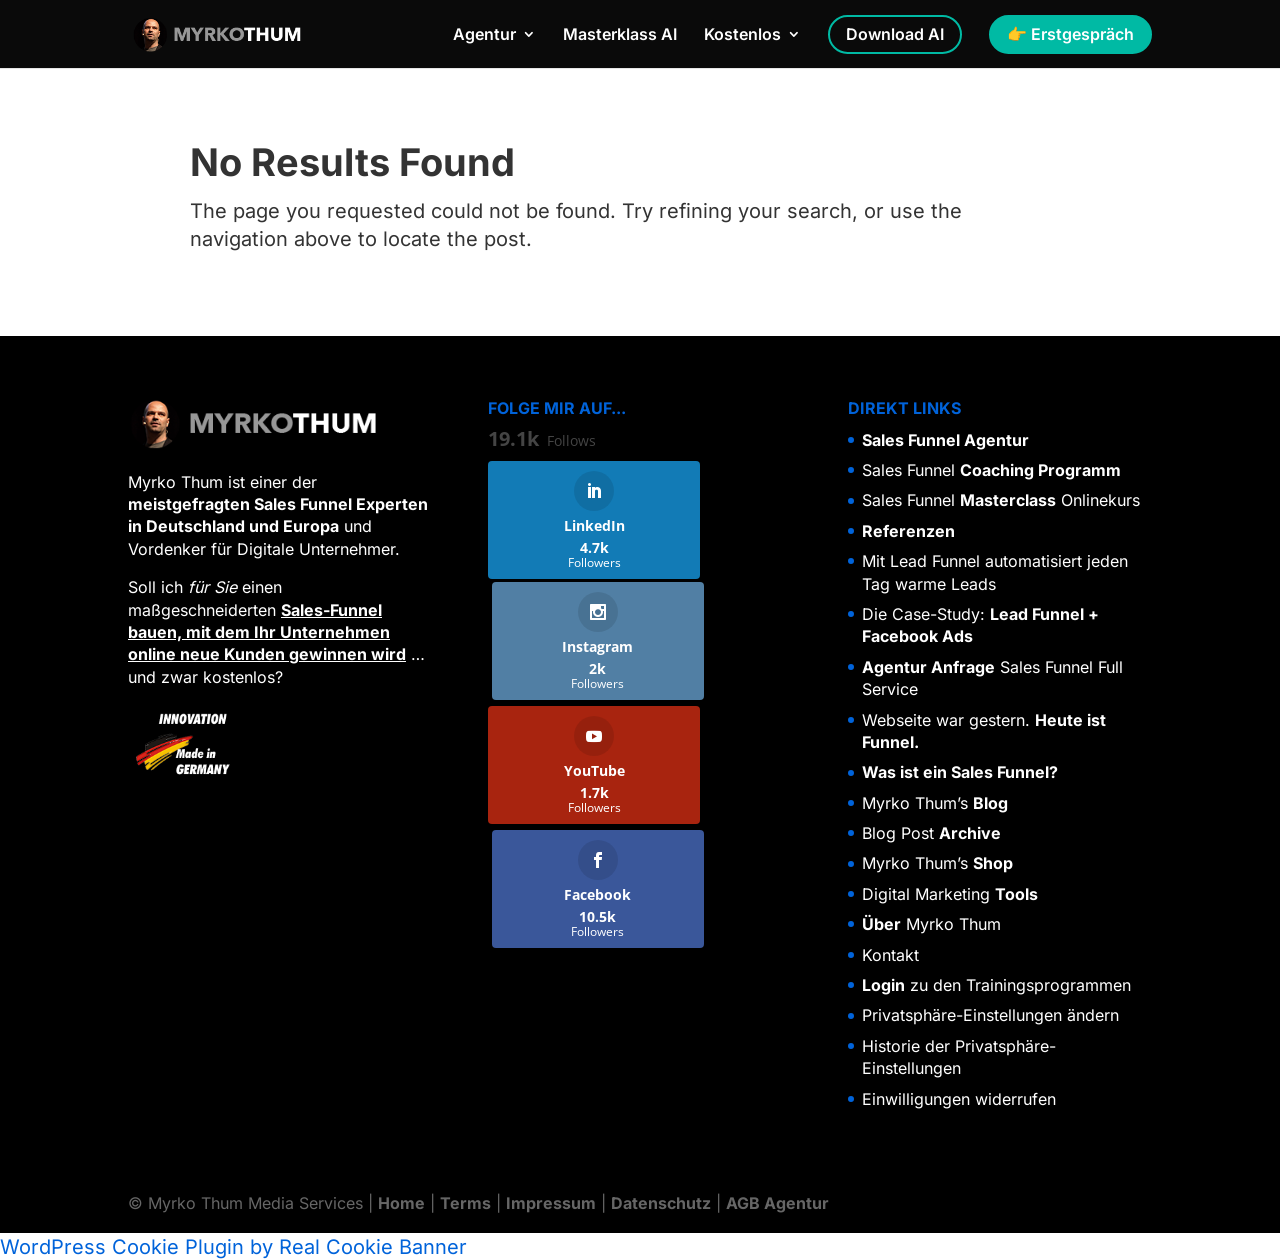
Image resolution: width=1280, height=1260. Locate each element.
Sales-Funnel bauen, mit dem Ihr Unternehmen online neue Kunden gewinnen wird (267, 632)
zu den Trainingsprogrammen (996, 985)
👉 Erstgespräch (1070, 35)
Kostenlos (742, 36)
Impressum (551, 1203)
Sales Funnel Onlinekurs (1001, 500)
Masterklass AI (620, 36)
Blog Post (931, 833)
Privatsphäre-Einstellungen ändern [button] (990, 1015)
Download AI (895, 35)
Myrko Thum (931, 924)
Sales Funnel (991, 470)
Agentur (484, 36)
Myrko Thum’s (935, 803)
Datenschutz (661, 1203)
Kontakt (890, 955)
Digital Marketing (950, 894)
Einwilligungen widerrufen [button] (959, 1099)
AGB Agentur (777, 1203)
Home (401, 1203)
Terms (465, 1203)
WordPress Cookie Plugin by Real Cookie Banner (233, 1246)
